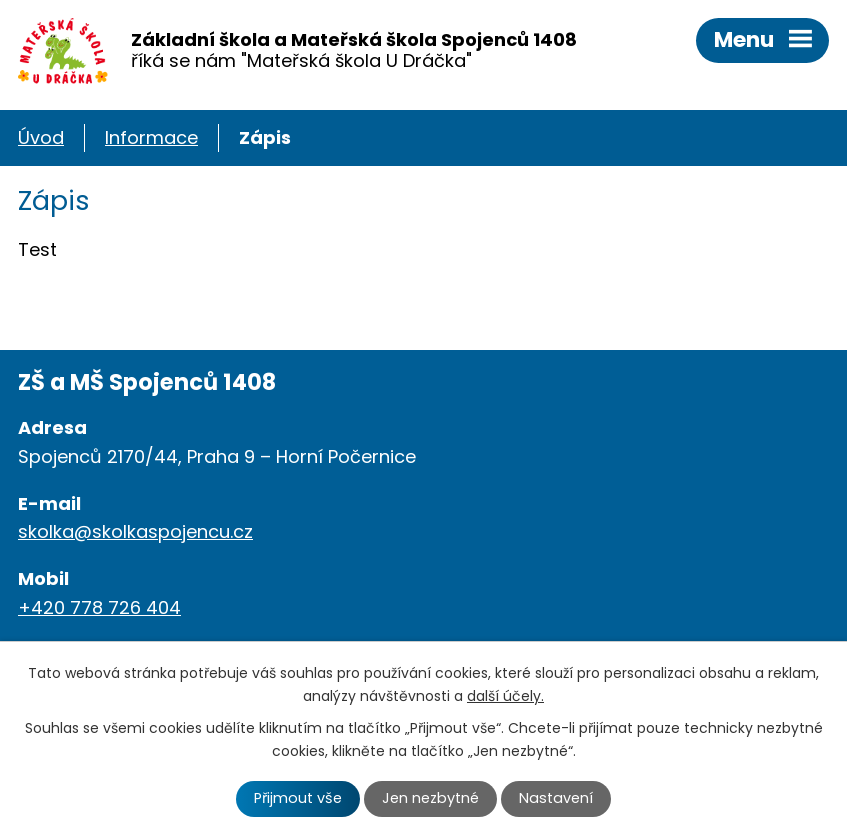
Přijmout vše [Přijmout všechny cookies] (298, 798)
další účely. (505, 696)
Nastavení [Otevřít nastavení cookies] (556, 798)
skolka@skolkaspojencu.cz (135, 531)
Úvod (41, 137)
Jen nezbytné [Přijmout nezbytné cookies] (430, 798)
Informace (151, 137)
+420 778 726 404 (99, 607)
